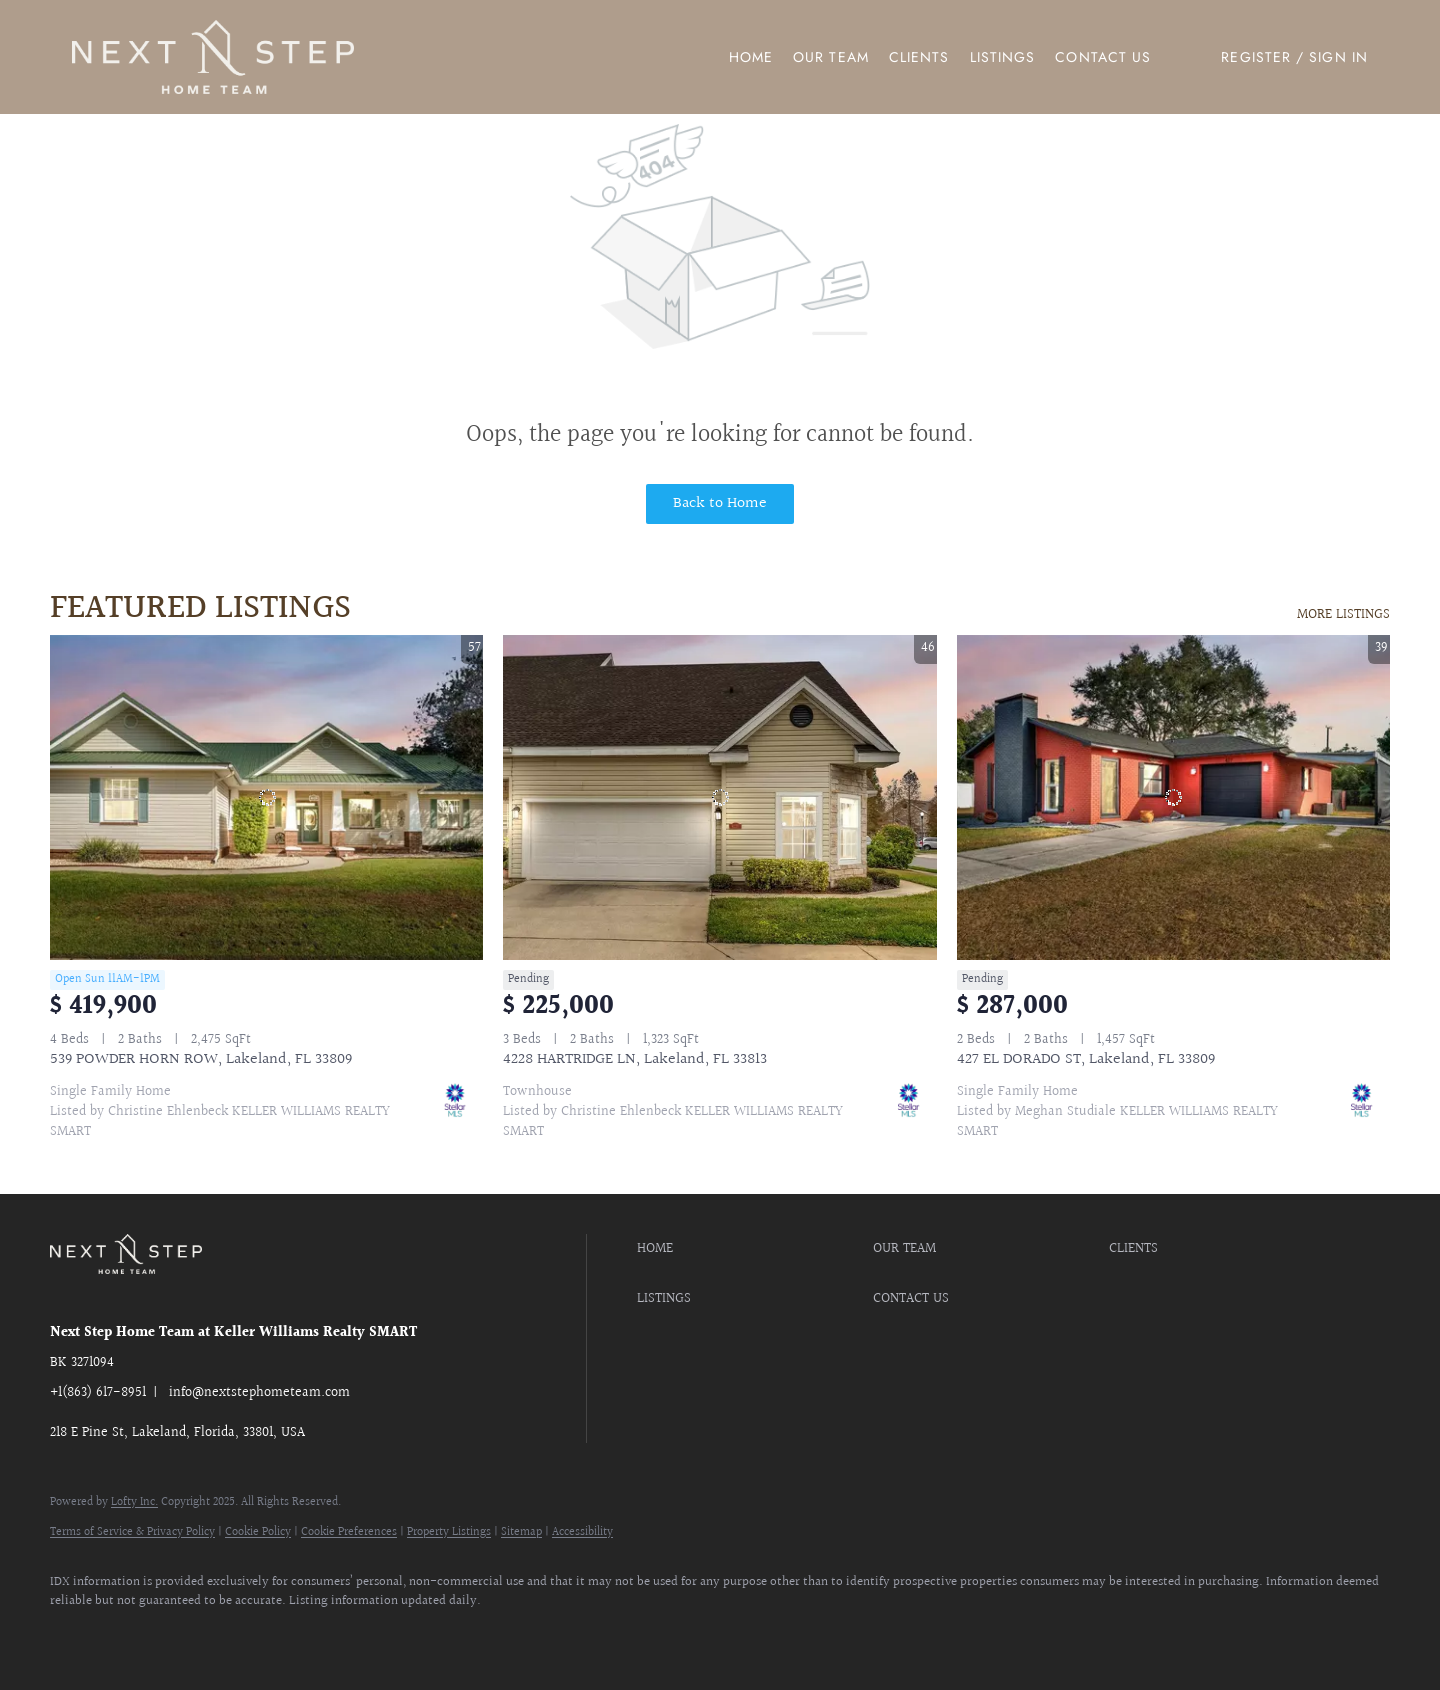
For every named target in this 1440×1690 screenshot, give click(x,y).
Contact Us (1103, 57)
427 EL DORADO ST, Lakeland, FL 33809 (1086, 1059)
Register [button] (1256, 57)
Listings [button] (1003, 57)
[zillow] (132, 1636)
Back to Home (720, 503)
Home (751, 57)
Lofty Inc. (134, 1502)
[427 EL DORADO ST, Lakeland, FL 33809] (1173, 797)
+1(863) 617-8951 (98, 1393)
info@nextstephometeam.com (259, 1393)
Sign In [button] (1338, 57)
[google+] (306, 1636)
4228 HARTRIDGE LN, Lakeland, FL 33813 (635, 1059)
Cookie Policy (258, 1532)
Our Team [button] (831, 57)
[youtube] (248, 1636)
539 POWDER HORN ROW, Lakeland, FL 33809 (201, 1059)
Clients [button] (919, 57)
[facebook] (74, 1636)
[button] (213, 57)
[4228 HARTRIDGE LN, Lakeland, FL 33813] (719, 797)
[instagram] (190, 1636)
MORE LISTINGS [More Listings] (1343, 615)
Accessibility (582, 1532)
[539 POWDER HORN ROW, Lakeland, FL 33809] (266, 797)
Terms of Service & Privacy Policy (132, 1532)
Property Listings (449, 1532)
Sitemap (521, 1532)
